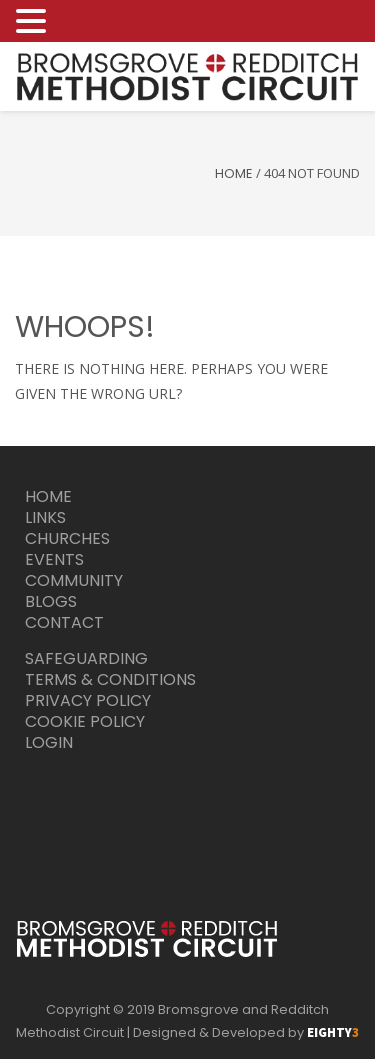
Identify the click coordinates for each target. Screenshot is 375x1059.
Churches (67, 538)
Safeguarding (86, 658)
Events (54, 559)
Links (45, 517)
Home (234, 173)
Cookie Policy (85, 721)
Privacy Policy (88, 700)
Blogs (51, 601)
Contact (64, 622)
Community (74, 580)
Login (49, 742)
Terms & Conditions (110, 679)
